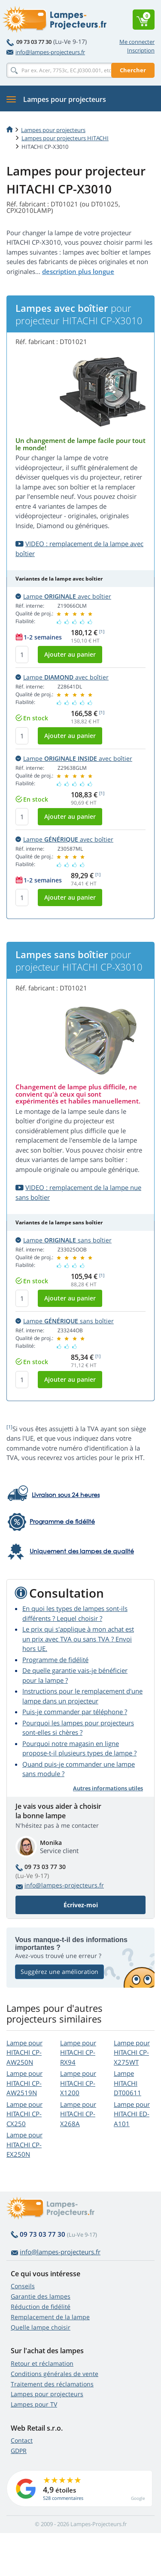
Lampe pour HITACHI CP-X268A (78, 2114)
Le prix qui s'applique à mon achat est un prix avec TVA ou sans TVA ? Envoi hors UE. (78, 1639)
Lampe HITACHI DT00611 (127, 2083)
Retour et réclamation (42, 2363)
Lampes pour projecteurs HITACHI (65, 138)
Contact (22, 2440)
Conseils (23, 2286)
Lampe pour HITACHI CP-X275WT (132, 2052)
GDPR (19, 2451)
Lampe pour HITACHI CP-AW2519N (24, 2083)
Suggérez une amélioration (59, 1971)
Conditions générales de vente (54, 2374)
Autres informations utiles (108, 1788)
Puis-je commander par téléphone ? (74, 1711)
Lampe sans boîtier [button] (63, 1240)
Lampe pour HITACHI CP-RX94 (78, 2052)
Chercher (133, 70)
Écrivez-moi (81, 1905)
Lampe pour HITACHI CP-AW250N (24, 2052)
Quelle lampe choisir (40, 2327)
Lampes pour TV (34, 2404)
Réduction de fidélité (40, 2306)
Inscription (141, 50)
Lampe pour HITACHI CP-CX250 (24, 2114)
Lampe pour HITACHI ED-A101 (132, 2114)
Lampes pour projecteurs (53, 130)
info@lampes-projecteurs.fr (45, 52)
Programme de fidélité (55, 1659)
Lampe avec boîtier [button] (63, 596)
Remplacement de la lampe (50, 2317)
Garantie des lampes (40, 2296)
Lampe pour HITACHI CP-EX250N (24, 2144)
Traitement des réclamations (52, 2384)
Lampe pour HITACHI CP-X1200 (78, 2083)
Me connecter (137, 42)
